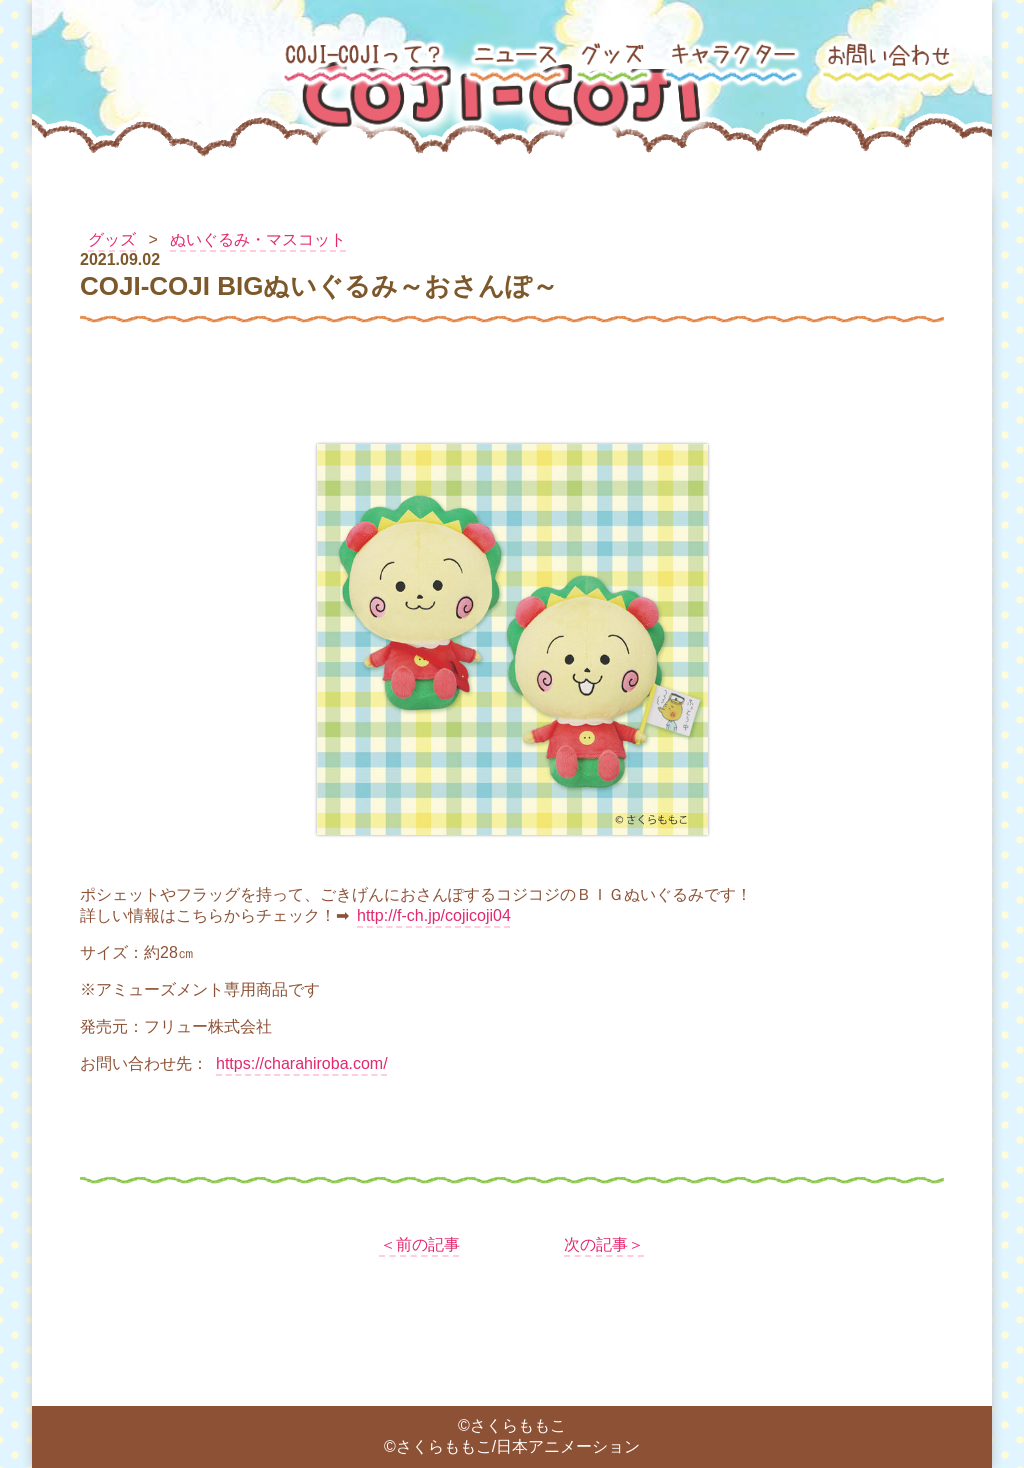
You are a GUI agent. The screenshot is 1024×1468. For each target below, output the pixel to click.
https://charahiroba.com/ (302, 1063)
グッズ (112, 239)
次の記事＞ (604, 1244)
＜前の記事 (420, 1244)
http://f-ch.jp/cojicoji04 (434, 915)
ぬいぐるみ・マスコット (258, 239)
